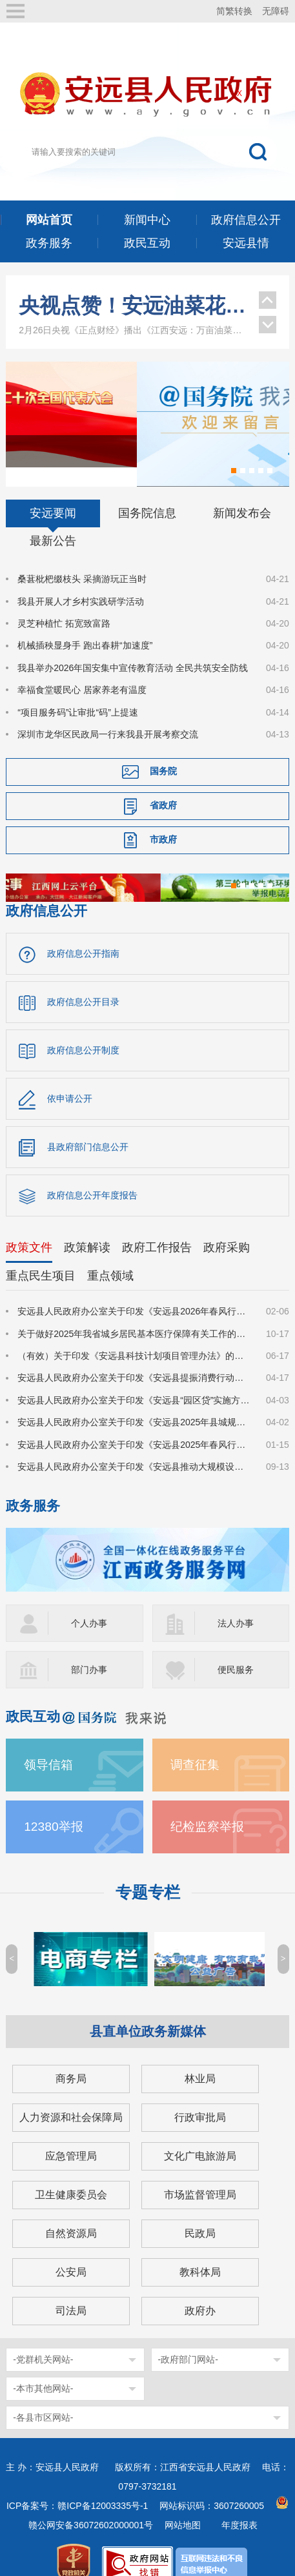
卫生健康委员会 (71, 2174)
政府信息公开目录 (83, 982)
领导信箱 (48, 1744)
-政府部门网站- (188, 2339)
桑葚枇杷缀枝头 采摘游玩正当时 (82, 559)
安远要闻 (53, 493)
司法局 (71, 2290)
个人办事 (89, 1603)
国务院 (163, 751)
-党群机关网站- (43, 2339)
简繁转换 (234, 11)
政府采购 (226, 1228)
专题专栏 (148, 1872)
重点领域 (110, 1256)
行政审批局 (200, 2097)
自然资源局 (71, 2213)
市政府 (163, 820)
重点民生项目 (41, 1256)
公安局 (71, 2252)
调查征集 (194, 1744)
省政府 (163, 786)
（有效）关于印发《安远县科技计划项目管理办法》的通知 (133, 1336)
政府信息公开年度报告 (92, 1176)
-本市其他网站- (43, 2368)
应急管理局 (71, 2136)
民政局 (200, 2213)
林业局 (200, 2058)
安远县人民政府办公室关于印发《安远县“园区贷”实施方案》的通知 (133, 1380)
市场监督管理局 (200, 2174)
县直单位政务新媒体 (148, 2011)
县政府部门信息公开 (87, 1127)
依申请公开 (69, 1079)
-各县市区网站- (43, 2397)
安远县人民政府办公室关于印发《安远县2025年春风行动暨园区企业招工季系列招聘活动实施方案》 (133, 1425)
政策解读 (87, 1228)
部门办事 (89, 1649)
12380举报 (53, 1806)
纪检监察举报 (207, 1806)
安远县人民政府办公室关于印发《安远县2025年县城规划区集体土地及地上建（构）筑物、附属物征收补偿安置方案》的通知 (133, 1402)
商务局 (71, 2058)
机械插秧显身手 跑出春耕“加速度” (84, 626)
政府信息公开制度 (83, 1031)
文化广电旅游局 (200, 2136)
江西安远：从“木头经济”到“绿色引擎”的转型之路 (132, 301)
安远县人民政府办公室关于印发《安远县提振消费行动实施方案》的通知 (133, 1358)
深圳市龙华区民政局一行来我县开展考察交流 (107, 714)
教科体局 (200, 2252)
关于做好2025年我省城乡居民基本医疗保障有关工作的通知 (133, 1314)
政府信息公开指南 (83, 934)
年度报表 (239, 2505)
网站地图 (183, 2505)
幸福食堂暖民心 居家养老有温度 (82, 670)
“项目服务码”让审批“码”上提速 (77, 692)
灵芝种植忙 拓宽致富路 (63, 603)
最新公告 (53, 521)
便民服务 (236, 1649)
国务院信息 (147, 493)
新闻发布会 (242, 493)
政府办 (200, 2290)
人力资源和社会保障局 (71, 2097)
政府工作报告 (157, 1228)
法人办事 (236, 1603)
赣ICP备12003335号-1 (102, 2486)
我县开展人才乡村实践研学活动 (80, 581)
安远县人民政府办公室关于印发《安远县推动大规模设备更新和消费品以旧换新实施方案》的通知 (133, 1446)
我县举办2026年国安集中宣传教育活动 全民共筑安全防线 (132, 648)
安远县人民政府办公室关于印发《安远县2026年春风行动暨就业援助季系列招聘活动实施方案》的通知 (133, 1292)
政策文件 (29, 1228)
